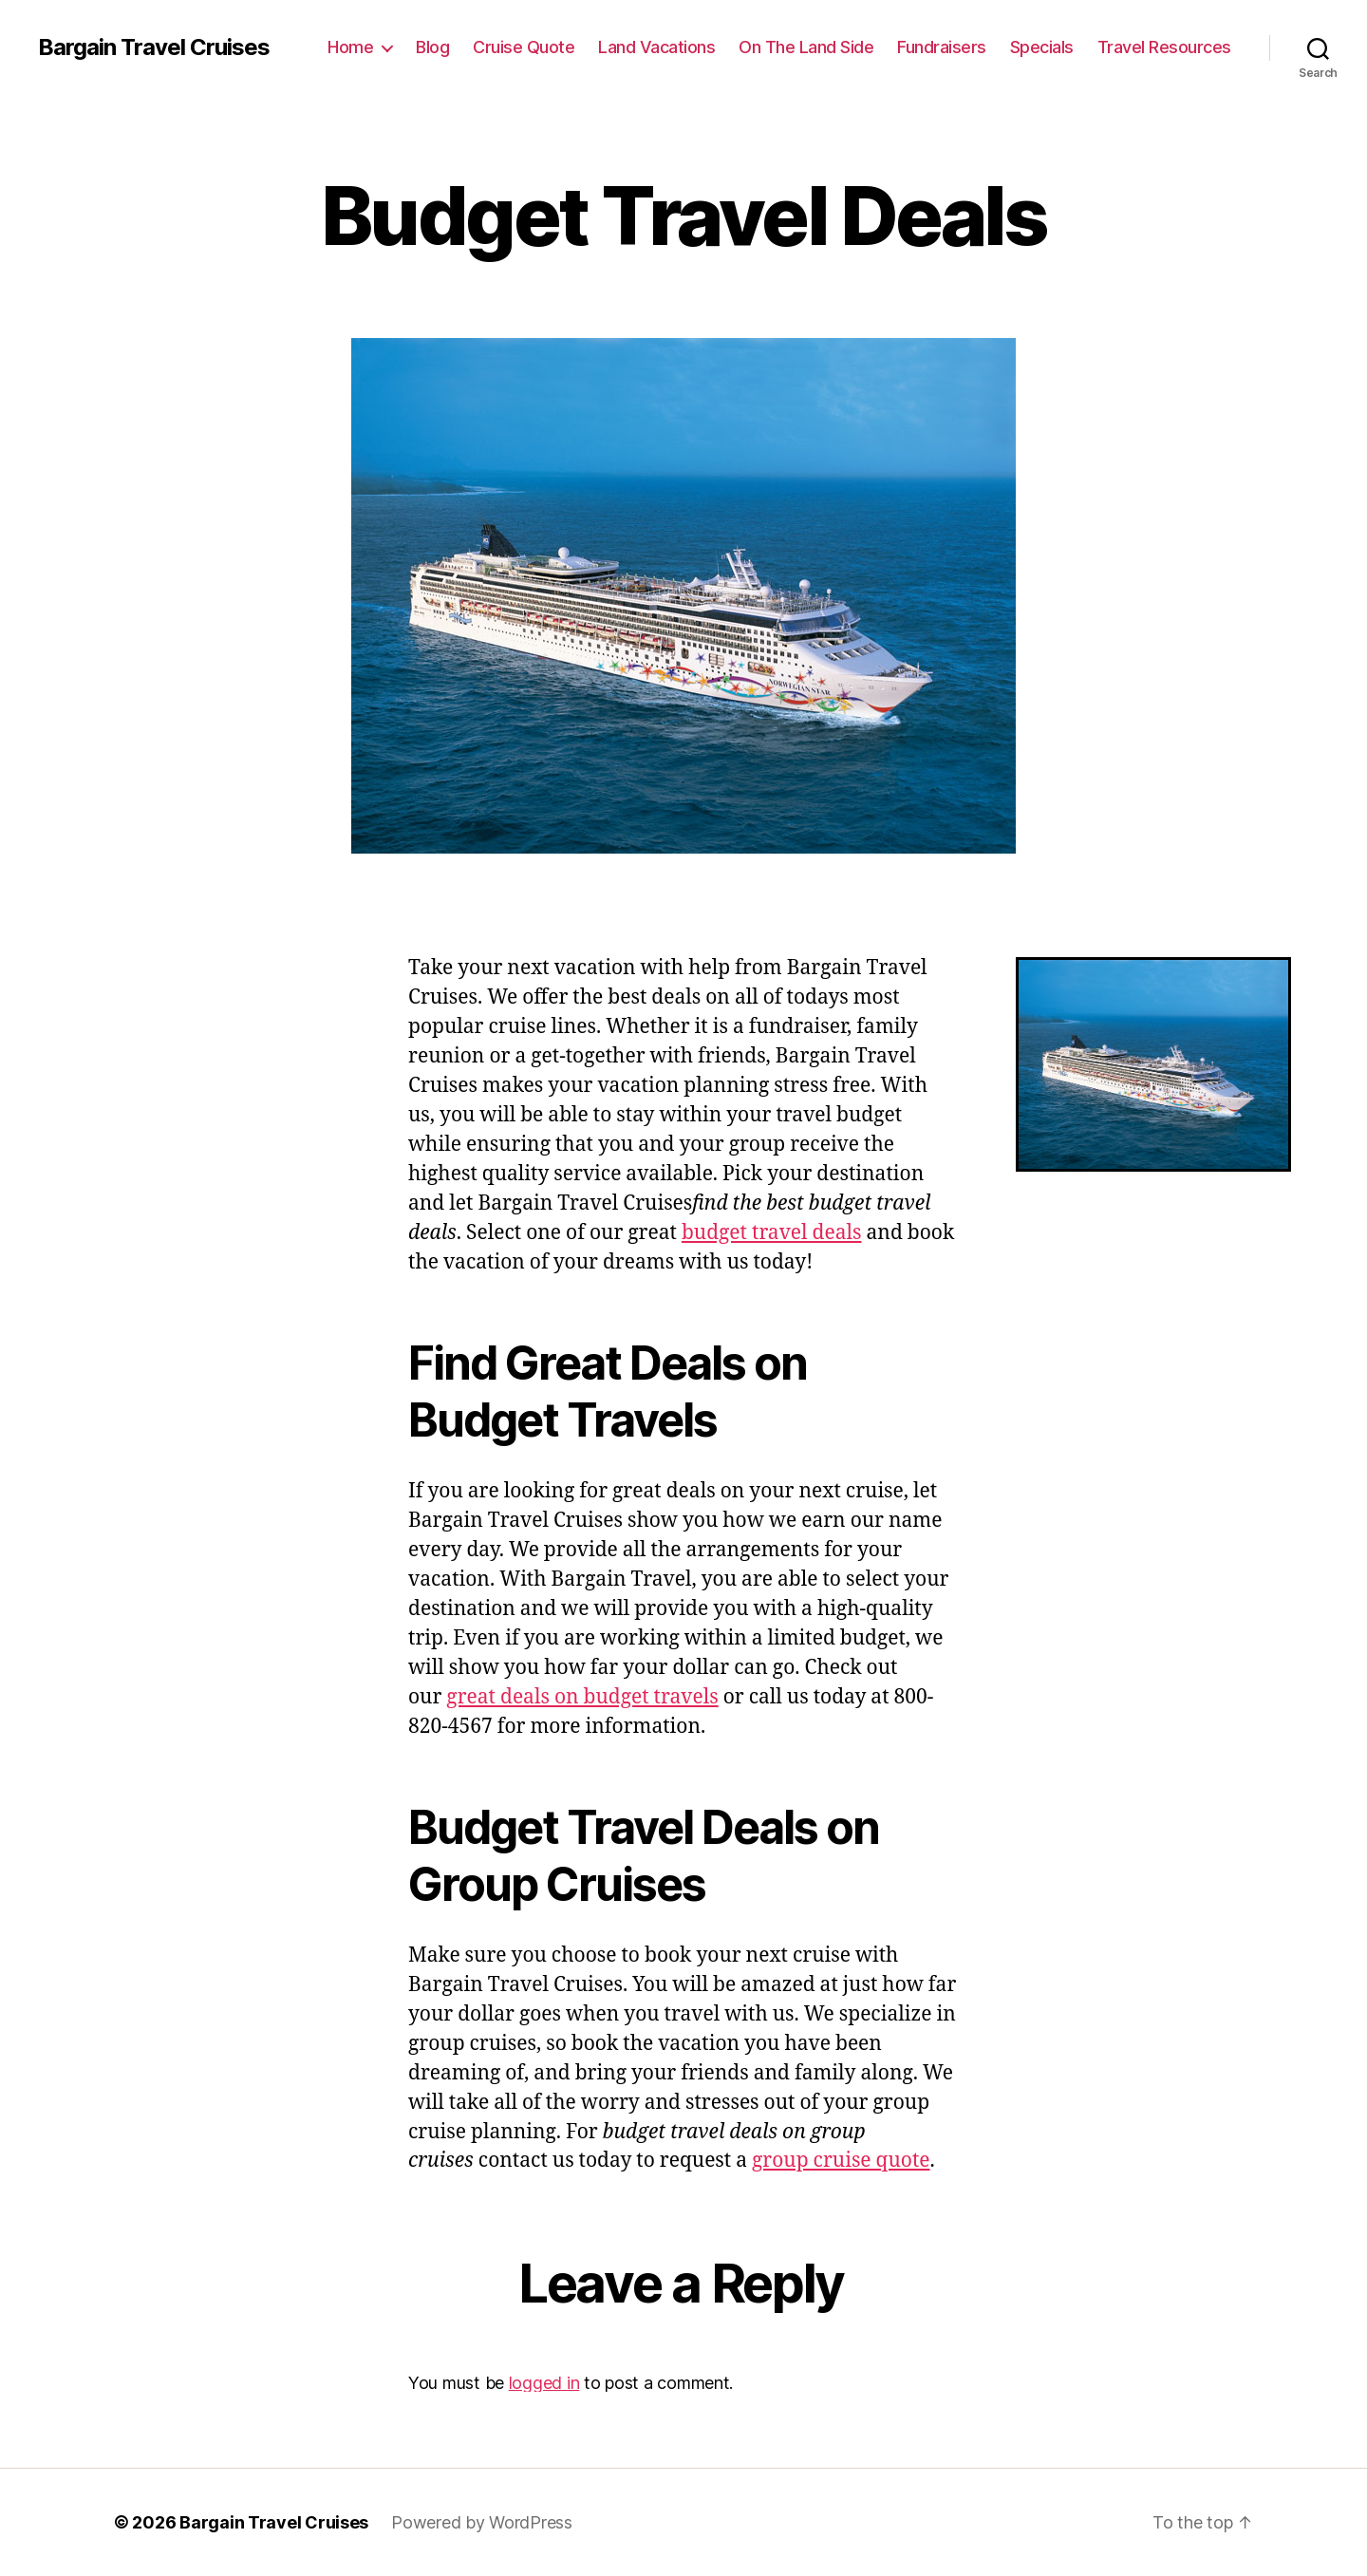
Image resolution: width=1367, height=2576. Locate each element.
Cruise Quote (523, 47)
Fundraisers (941, 47)
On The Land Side (806, 47)
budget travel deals (772, 1233)
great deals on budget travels (582, 1697)
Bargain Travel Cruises (154, 47)
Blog (432, 47)
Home (350, 47)
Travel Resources (1164, 47)
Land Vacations (656, 47)
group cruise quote (841, 2160)
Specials (1042, 47)
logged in (544, 2383)
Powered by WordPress (481, 2522)
